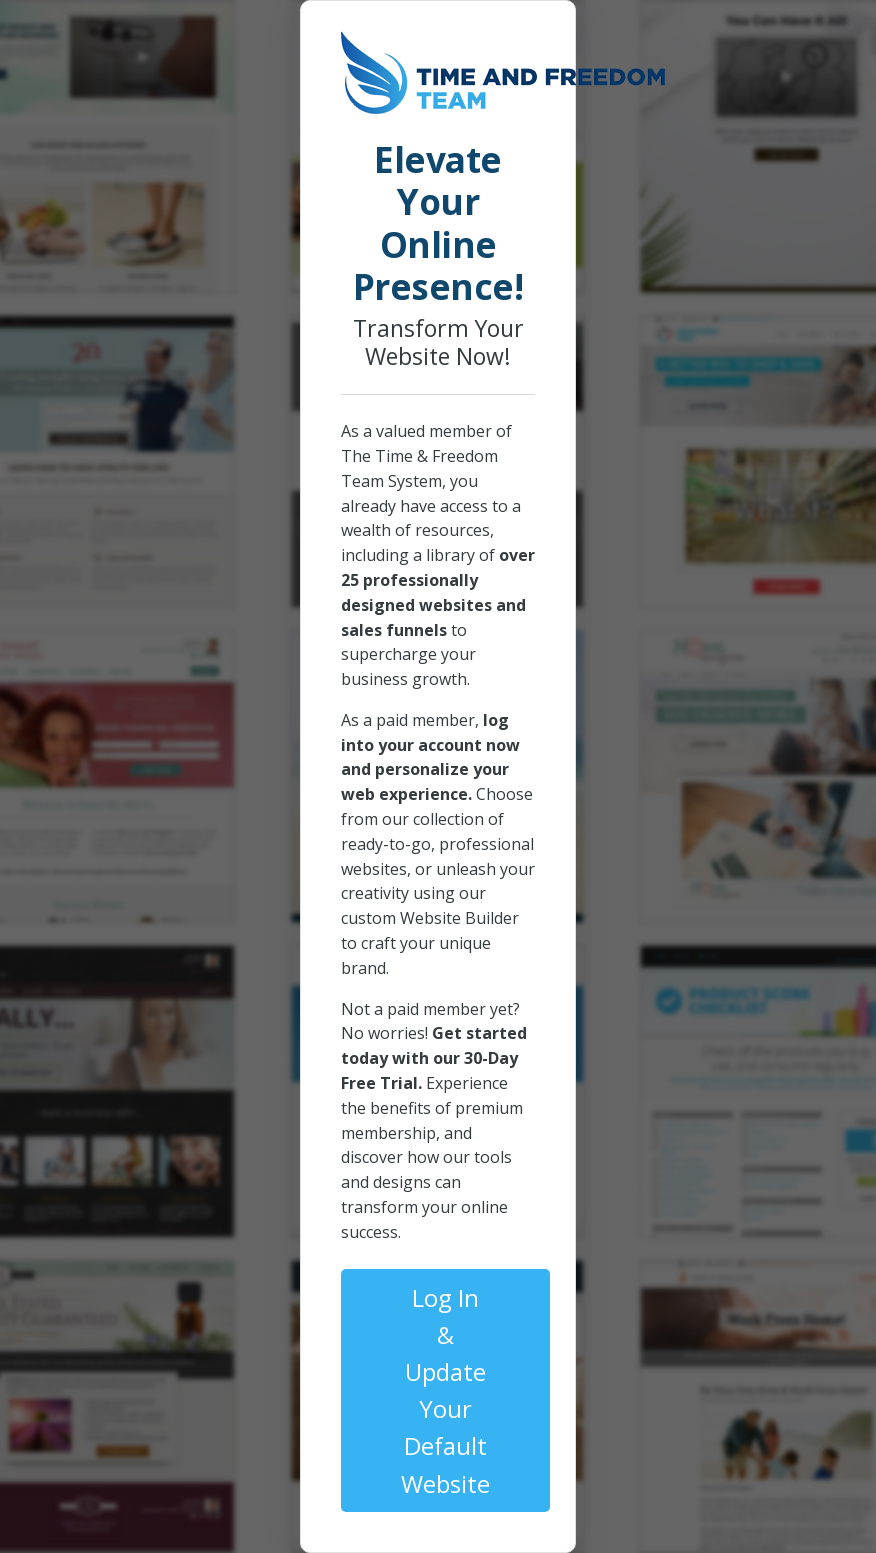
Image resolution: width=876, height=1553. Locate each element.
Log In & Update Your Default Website (445, 1390)
